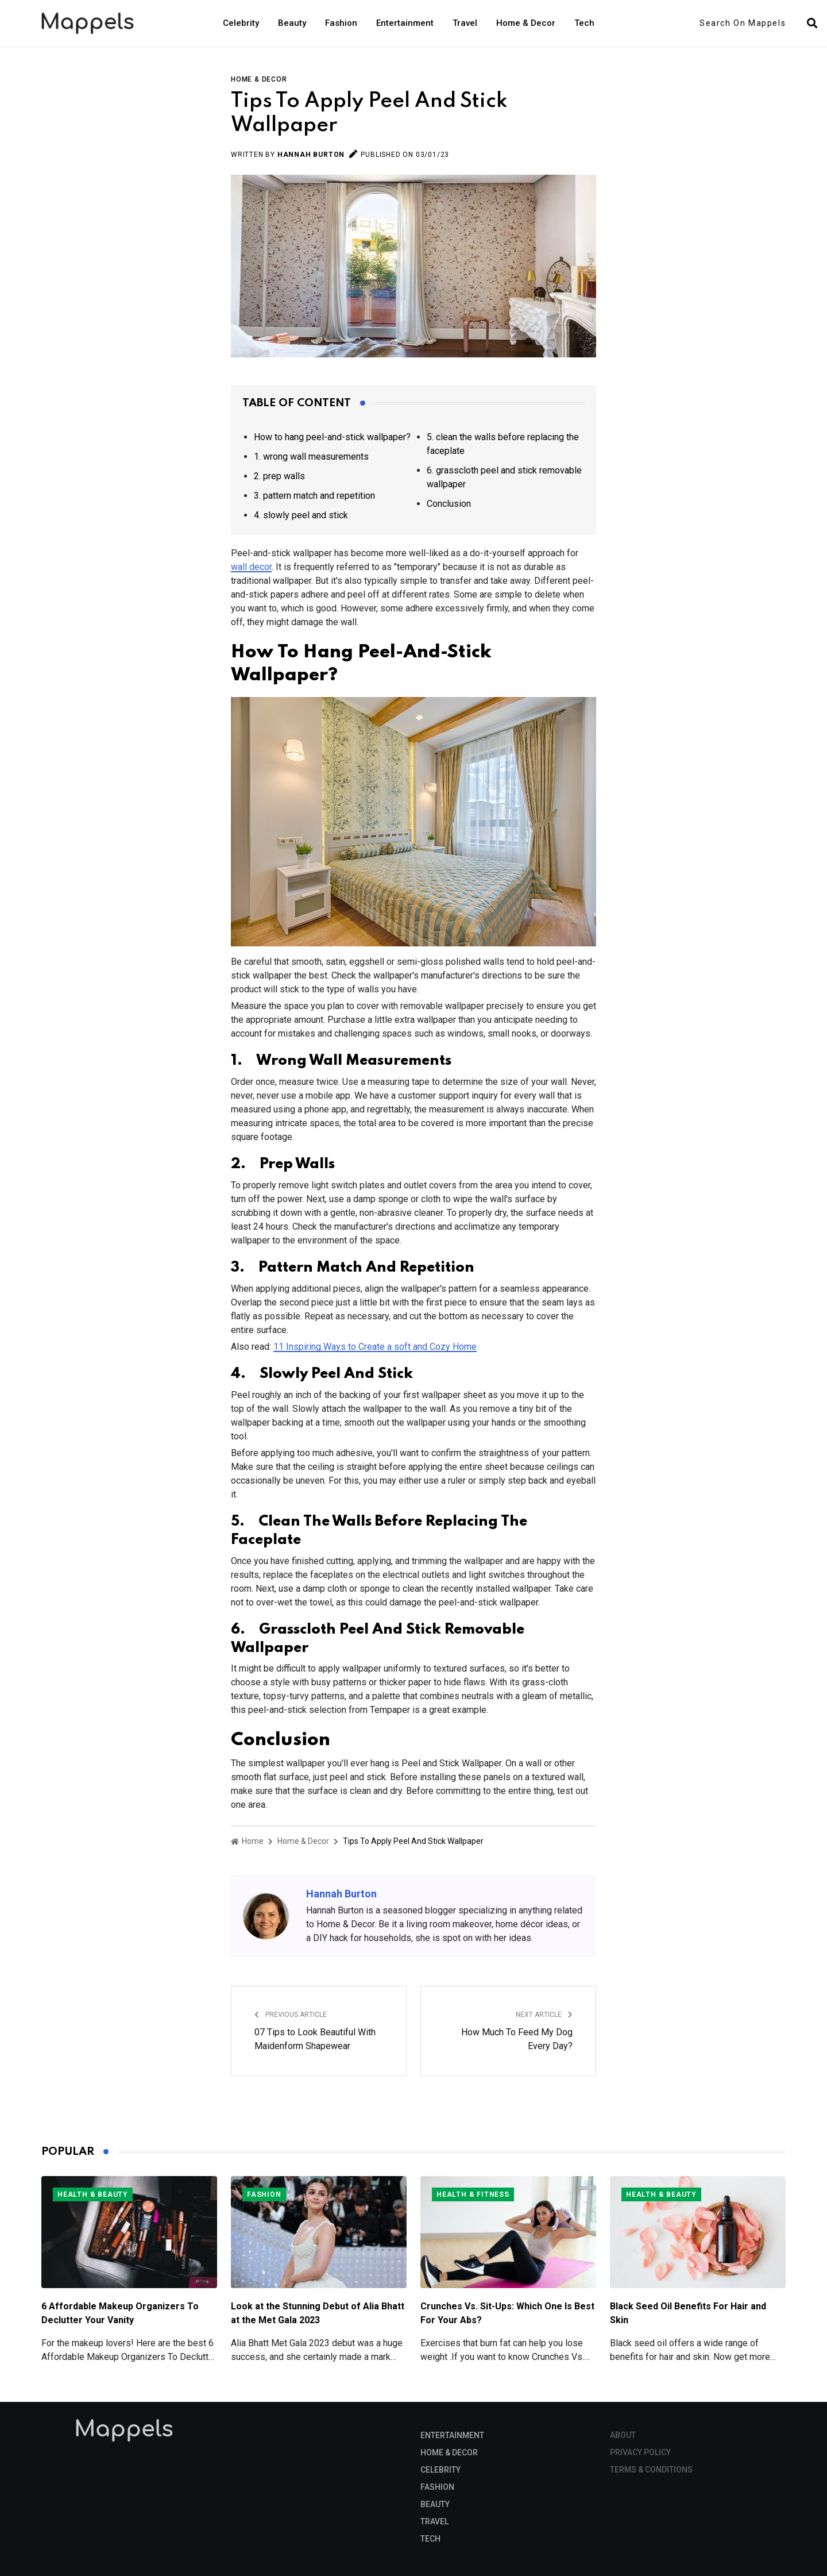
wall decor (251, 566)
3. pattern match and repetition (314, 495)
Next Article (544, 2015)
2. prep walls (279, 476)
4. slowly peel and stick (301, 515)
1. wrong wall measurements (311, 456)
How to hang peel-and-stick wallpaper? (332, 437)
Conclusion (449, 503)
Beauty (292, 23)
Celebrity (241, 23)
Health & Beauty (92, 2194)
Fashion (341, 23)
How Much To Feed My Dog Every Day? (517, 2039)
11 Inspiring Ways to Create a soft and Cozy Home (375, 1346)
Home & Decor (525, 23)
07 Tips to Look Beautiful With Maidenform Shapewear (315, 2039)
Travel (465, 23)
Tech (584, 23)
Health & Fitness (472, 2194)
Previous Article (290, 2015)
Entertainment (405, 23)
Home (247, 1841)
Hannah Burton (311, 155)
